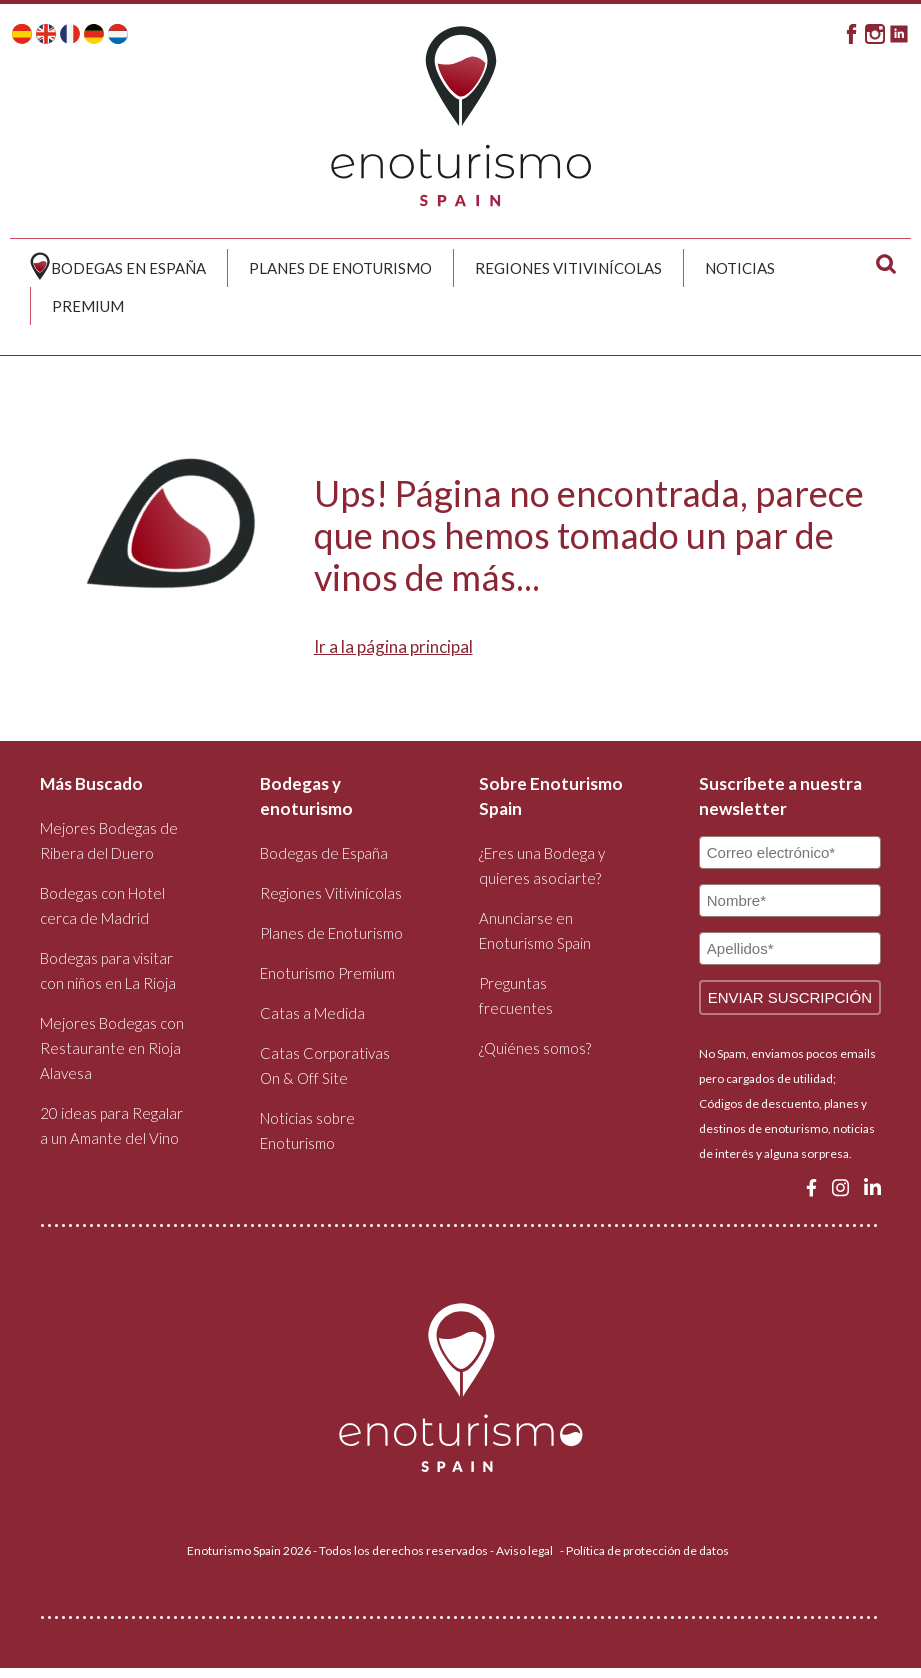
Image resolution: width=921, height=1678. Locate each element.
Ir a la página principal (393, 646)
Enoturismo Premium (327, 973)
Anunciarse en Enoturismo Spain (535, 930)
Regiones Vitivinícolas (568, 268)
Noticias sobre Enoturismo (307, 1130)
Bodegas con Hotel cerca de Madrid (102, 905)
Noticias (740, 268)
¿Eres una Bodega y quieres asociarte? (542, 865)
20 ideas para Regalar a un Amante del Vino (111, 1125)
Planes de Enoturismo (340, 268)
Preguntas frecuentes (516, 995)
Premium (88, 306)
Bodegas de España (324, 853)
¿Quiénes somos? (535, 1048)
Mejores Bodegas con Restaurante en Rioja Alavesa (112, 1048)
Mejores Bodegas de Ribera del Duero (109, 840)
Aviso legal (524, 1550)
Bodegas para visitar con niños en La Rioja (108, 970)
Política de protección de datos (647, 1550)
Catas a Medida (312, 1013)
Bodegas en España (128, 268)
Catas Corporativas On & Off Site (325, 1065)
